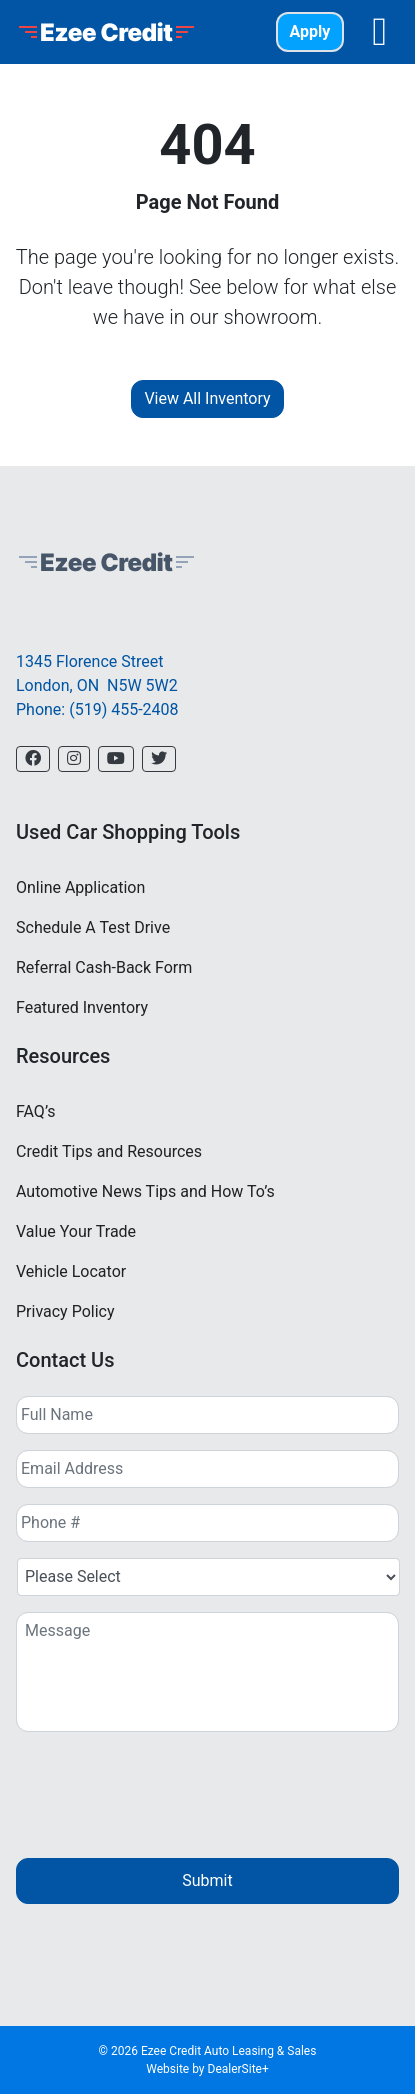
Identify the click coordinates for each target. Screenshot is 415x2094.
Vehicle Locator (71, 1271)
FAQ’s (35, 1111)
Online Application (80, 887)
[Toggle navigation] (379, 32)
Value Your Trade (76, 1231)
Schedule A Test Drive (93, 927)
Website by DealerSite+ (207, 2069)
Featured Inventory (82, 1007)
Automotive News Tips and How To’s (145, 1191)
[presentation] (168, 1787)
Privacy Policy (65, 1311)
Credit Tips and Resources (109, 1151)
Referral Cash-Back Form (104, 967)
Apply (310, 31)
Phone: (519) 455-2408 (97, 709)
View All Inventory (207, 398)
